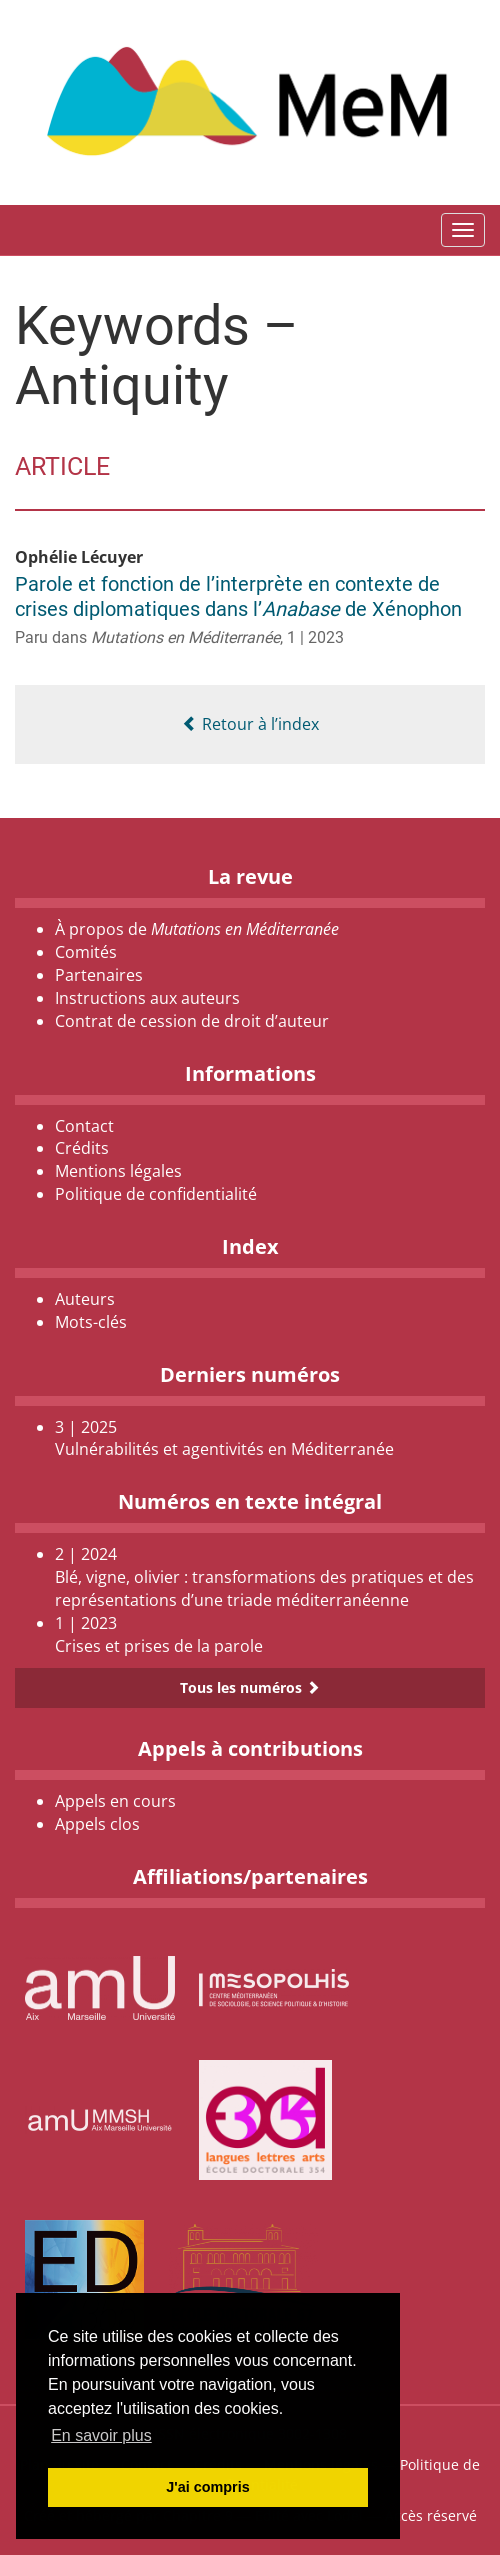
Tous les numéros (250, 1687)
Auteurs (85, 1299)
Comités (86, 952)
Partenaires (99, 975)
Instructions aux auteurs (147, 998)
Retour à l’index (250, 724)
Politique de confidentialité (156, 1194)
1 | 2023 (315, 637)
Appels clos (97, 1824)
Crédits (82, 1148)
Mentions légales (118, 1171)
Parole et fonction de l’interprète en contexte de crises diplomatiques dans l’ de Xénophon (238, 596)
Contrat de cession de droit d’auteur (192, 1021)
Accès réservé (431, 2515)
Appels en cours (115, 1801)
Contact (84, 1126)
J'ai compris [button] (207, 2487)
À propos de (197, 929)
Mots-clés (91, 1322)
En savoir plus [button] (101, 2435)
